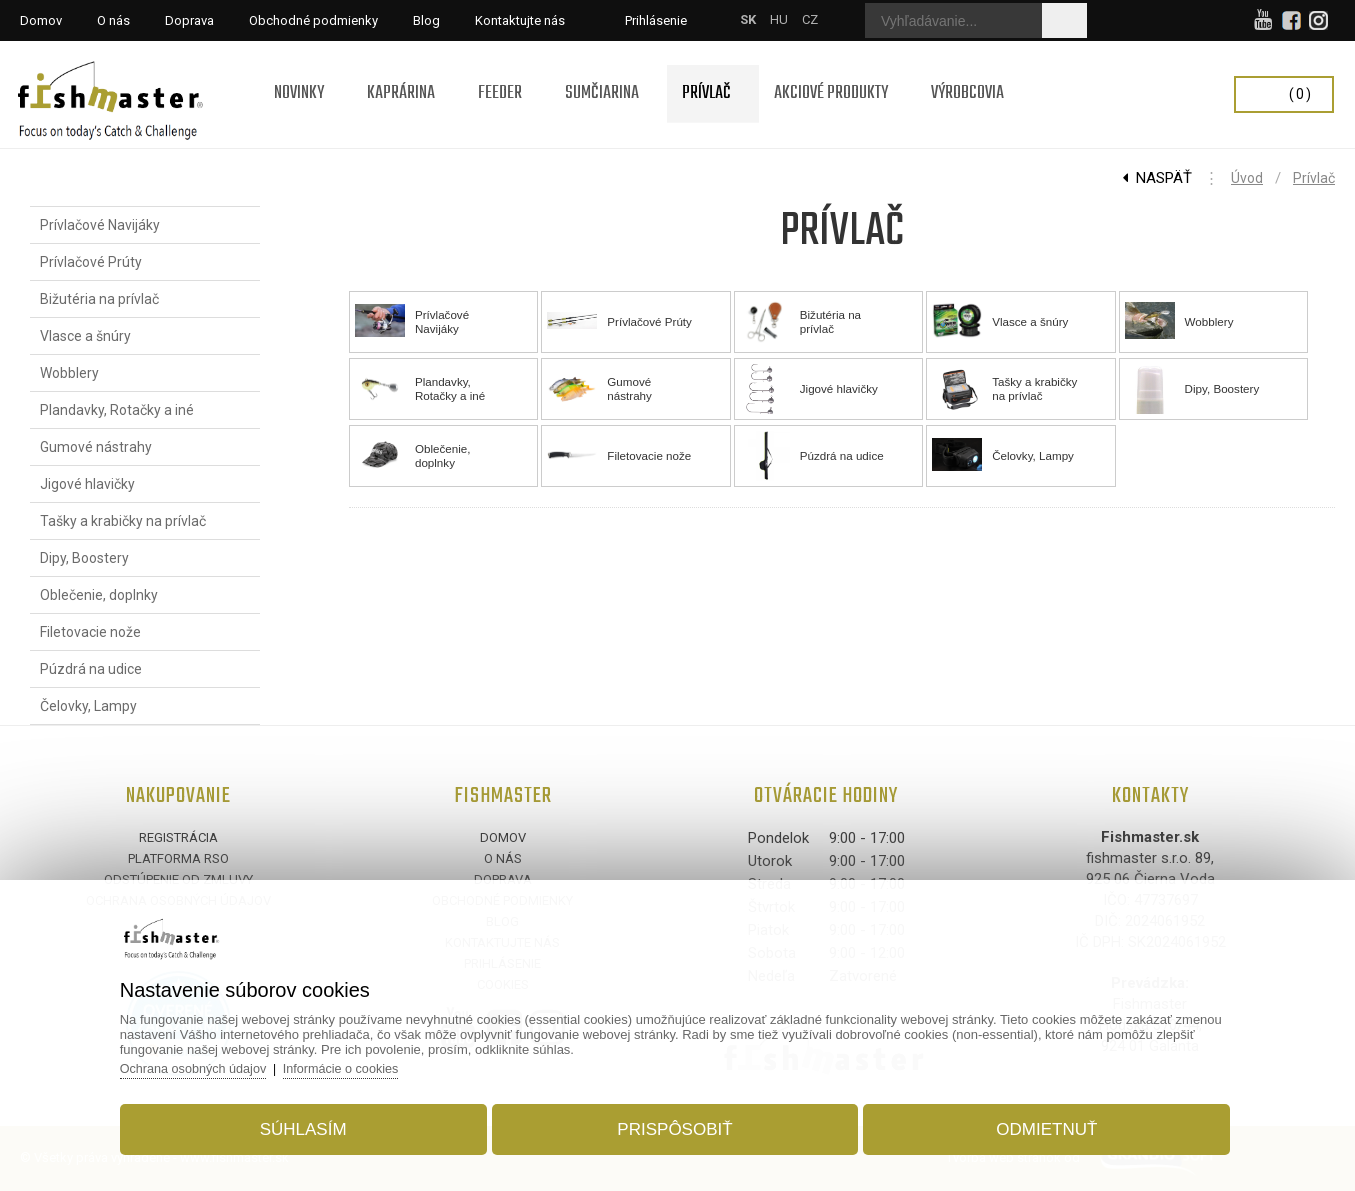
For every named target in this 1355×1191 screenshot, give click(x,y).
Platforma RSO (178, 858)
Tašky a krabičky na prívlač (1022, 389)
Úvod (1247, 178)
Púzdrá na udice (843, 456)
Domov (503, 837)
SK (748, 19)
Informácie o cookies (362, 1063)
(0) (1301, 94)
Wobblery (1210, 322)
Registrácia (178, 837)
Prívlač (1314, 178)
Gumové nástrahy (630, 389)
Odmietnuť (1036, 1124)
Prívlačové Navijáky (443, 322)
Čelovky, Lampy (1034, 456)
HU (779, 19)
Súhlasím (313, 1124)
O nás (503, 858)
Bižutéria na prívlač (831, 322)
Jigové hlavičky (840, 389)
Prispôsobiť (674, 1124)
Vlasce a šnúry (1031, 322)
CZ (810, 19)
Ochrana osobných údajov (211, 1063)
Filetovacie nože (650, 456)
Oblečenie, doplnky (443, 456)
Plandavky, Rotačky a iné (451, 389)
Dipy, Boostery (1223, 389)
